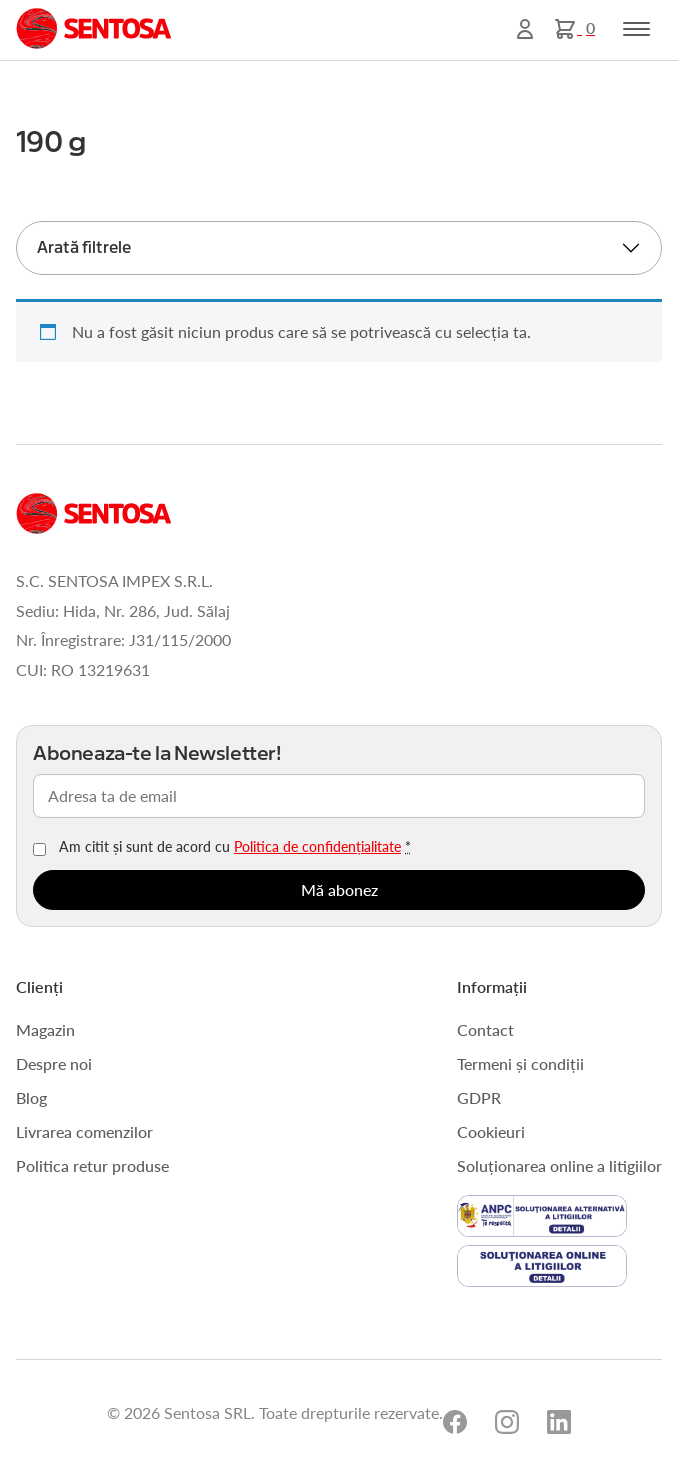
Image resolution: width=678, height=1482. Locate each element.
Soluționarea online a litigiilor (559, 1165)
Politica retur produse (92, 1165)
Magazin (45, 1029)
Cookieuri (491, 1131)
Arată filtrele (84, 247)
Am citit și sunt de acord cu (235, 846)
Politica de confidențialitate (317, 846)
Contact (485, 1029)
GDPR (479, 1097)
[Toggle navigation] (636, 29)
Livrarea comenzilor (84, 1131)
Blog (31, 1097)
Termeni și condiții (520, 1063)
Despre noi (54, 1063)
